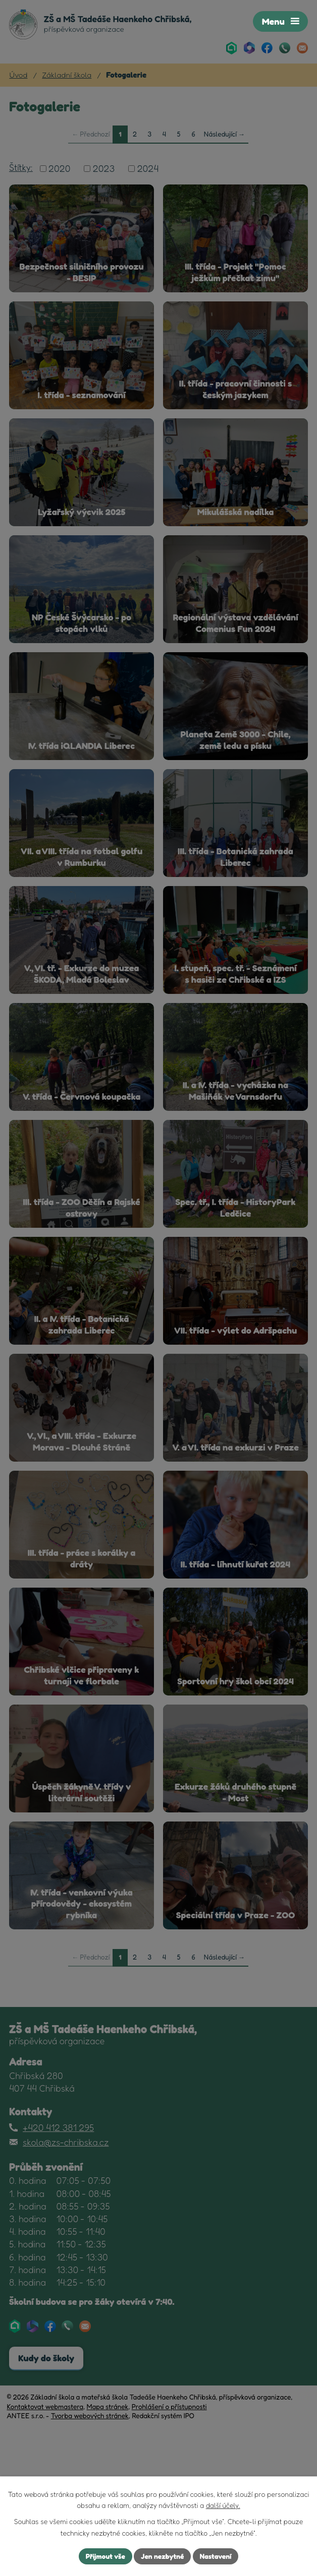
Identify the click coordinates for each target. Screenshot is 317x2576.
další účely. (223, 2505)
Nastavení (216, 2556)
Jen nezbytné (162, 2556)
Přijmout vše (105, 2556)
